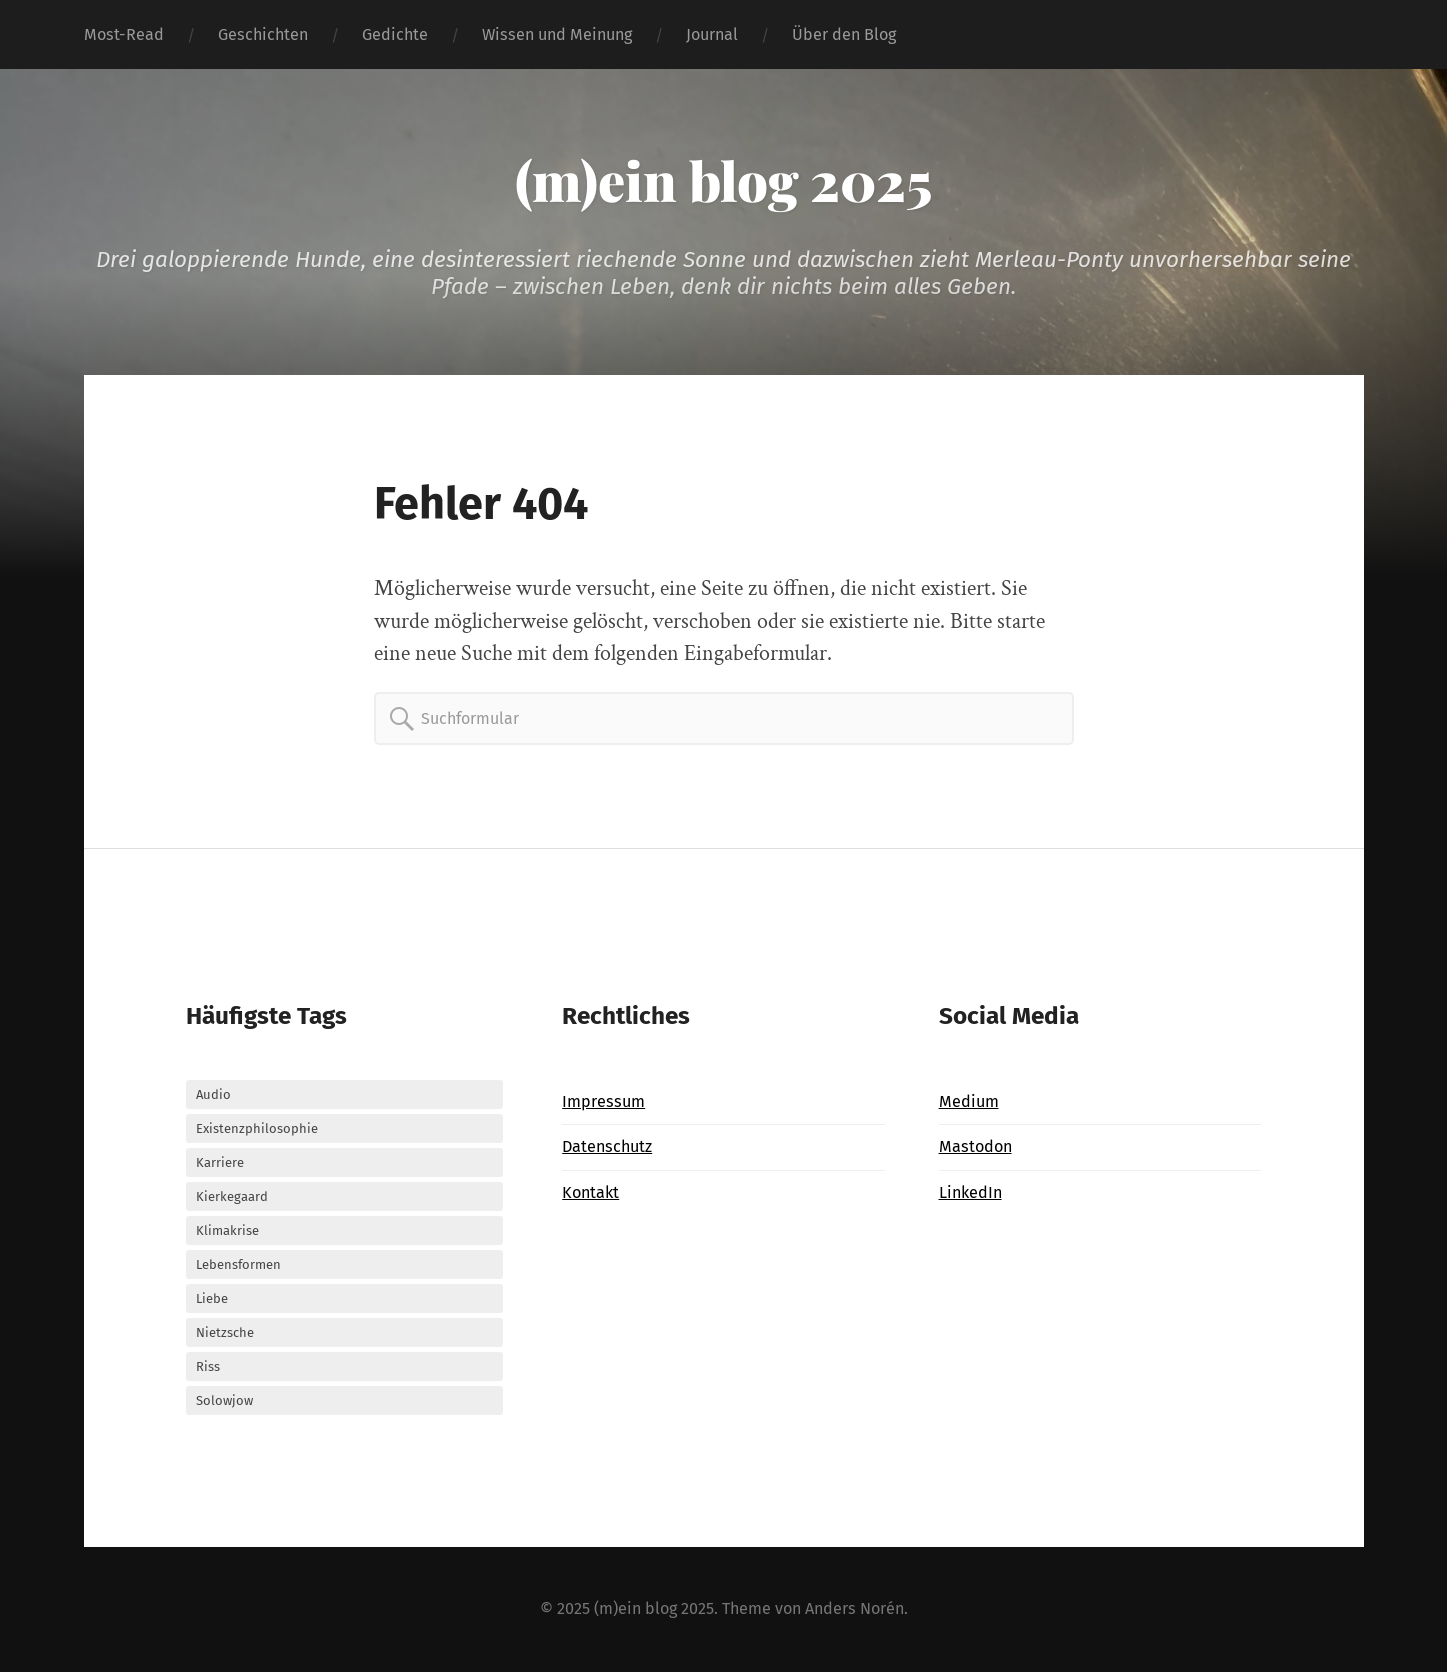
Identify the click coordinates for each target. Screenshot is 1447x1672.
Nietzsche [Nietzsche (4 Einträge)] (225, 1332)
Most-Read (124, 34)
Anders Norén (854, 1608)
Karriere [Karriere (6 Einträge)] (220, 1162)
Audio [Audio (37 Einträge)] (213, 1094)
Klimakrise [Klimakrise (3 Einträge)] (227, 1230)
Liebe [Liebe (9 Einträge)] (212, 1298)
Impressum (603, 1101)
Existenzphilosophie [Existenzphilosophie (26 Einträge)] (257, 1128)
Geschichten (263, 34)
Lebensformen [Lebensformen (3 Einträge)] (238, 1264)
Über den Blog (844, 34)
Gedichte (395, 34)
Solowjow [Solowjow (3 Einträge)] (224, 1400)
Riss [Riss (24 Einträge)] (208, 1366)
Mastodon (975, 1146)
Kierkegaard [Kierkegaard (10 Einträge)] (232, 1196)
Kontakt (590, 1192)
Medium (969, 1101)
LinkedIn (970, 1192)
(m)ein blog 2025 (723, 180)
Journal (712, 34)
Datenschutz (607, 1146)
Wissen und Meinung (557, 34)
